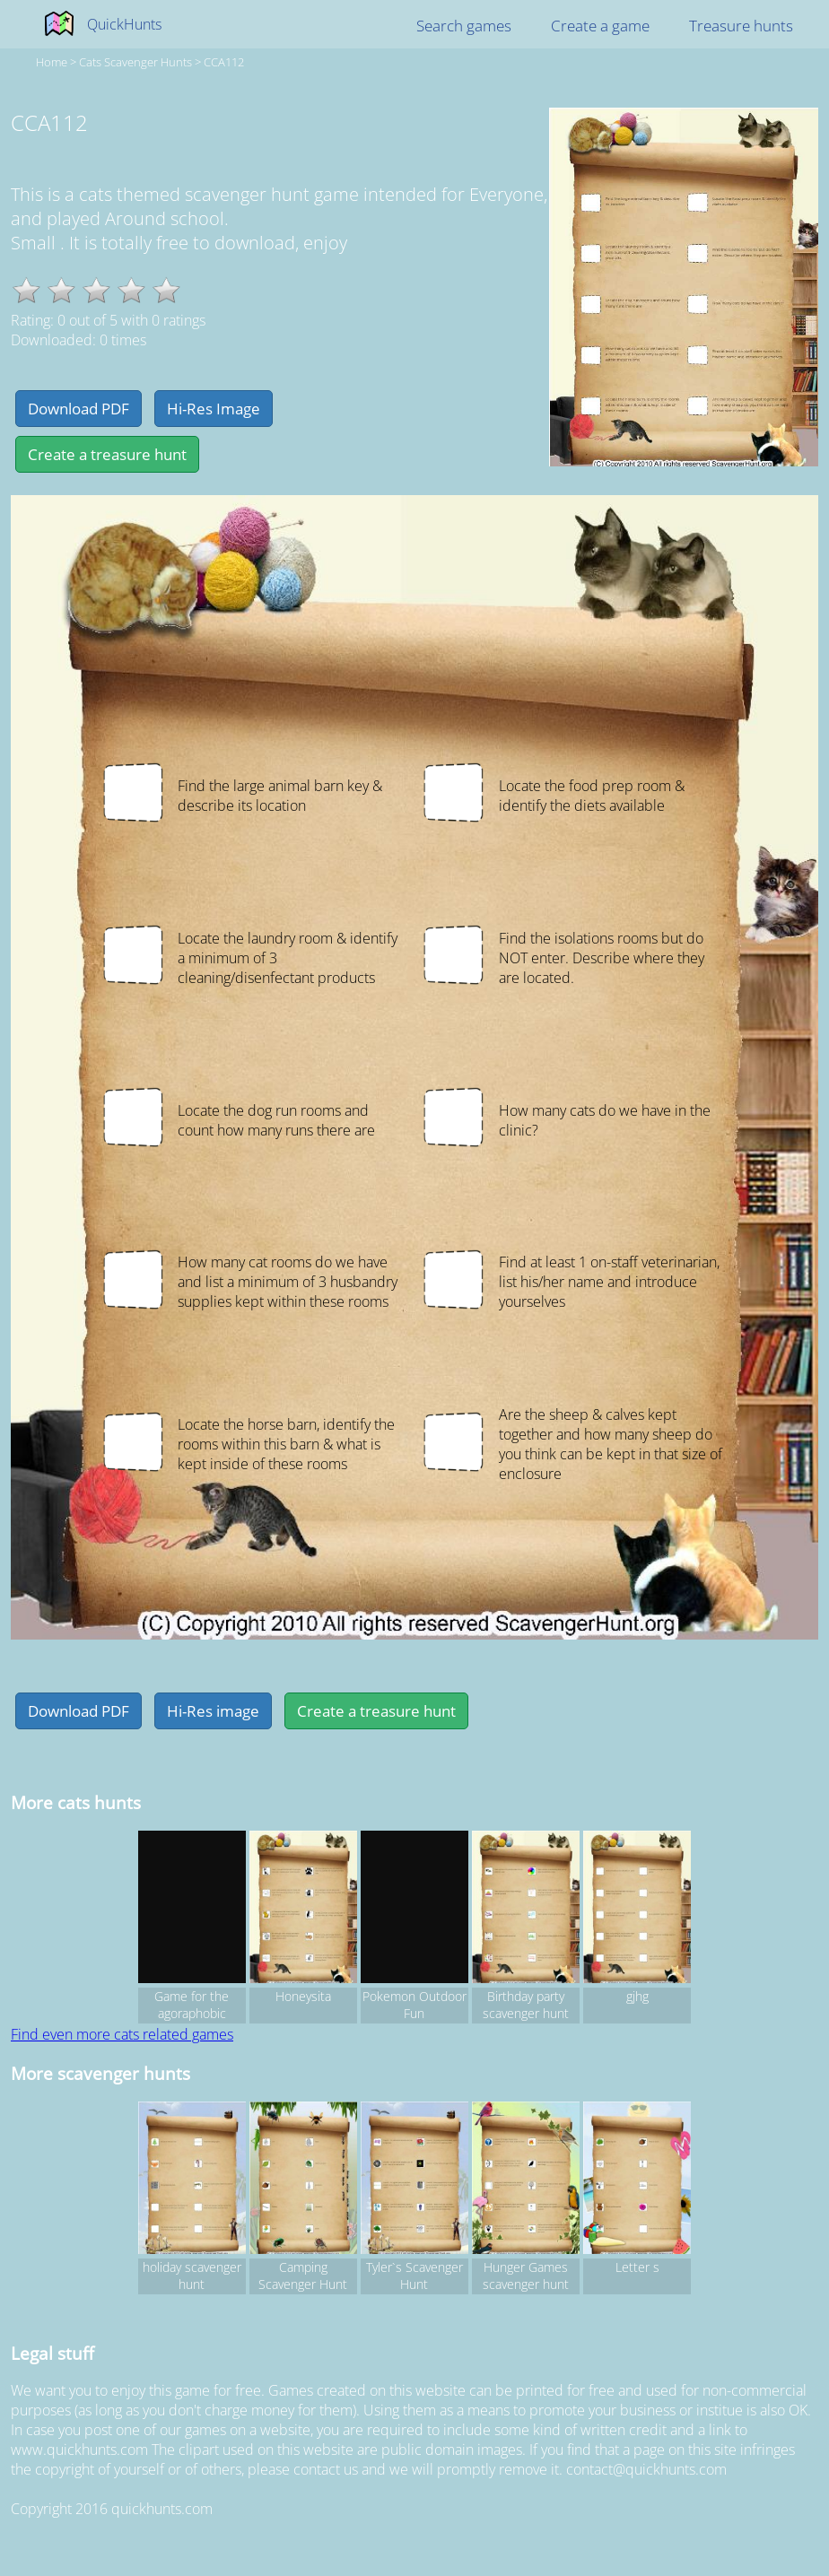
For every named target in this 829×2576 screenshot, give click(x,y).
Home (51, 62)
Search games (463, 25)
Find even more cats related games (122, 2034)
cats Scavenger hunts (135, 62)
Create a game (600, 25)
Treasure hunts (741, 25)
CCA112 (224, 62)
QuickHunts (124, 24)
